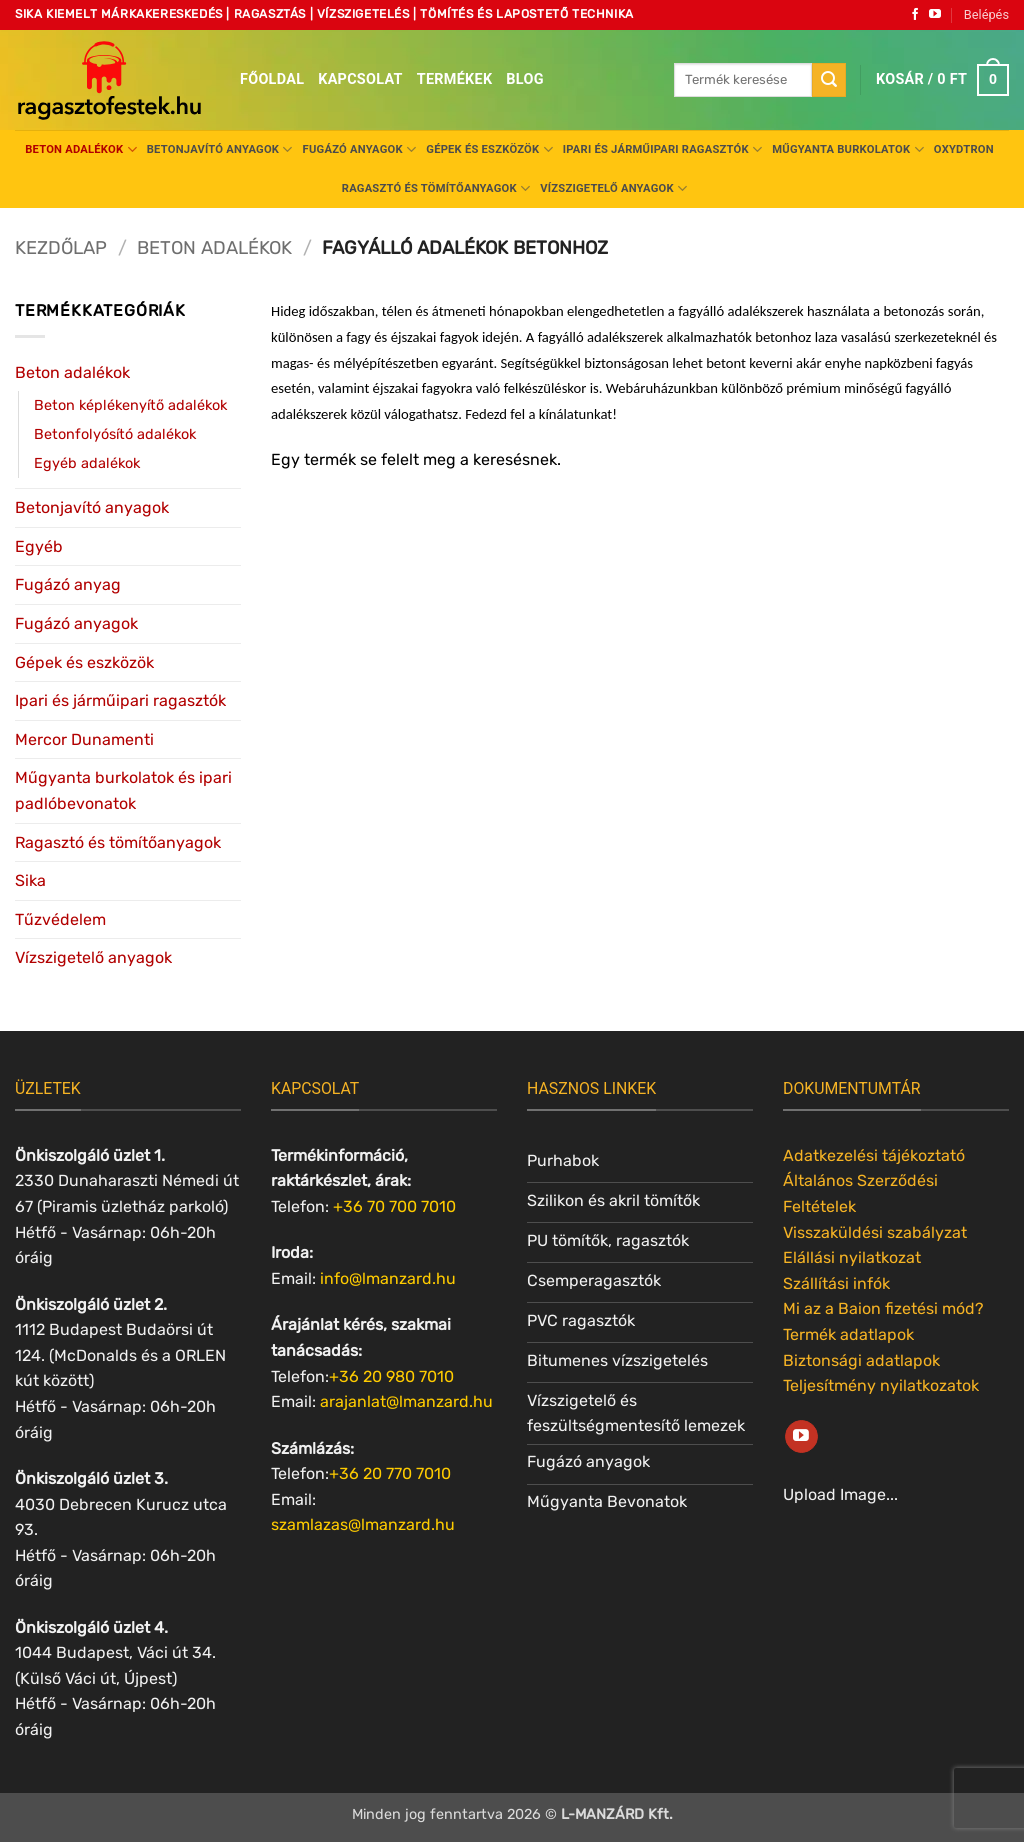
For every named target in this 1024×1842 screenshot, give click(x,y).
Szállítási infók (836, 1283)
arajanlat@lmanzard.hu (406, 1401)
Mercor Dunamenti (84, 739)
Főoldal (272, 79)
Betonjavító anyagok (220, 149)
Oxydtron (964, 149)
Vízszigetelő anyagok (613, 188)
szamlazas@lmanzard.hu (363, 1524)
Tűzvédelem (60, 919)
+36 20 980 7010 (391, 1376)
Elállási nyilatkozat (852, 1257)
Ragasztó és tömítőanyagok (436, 188)
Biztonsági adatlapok (861, 1360)
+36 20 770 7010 (390, 1473)
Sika (30, 880)
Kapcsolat (360, 79)
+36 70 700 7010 (394, 1206)
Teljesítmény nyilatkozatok (881, 1385)
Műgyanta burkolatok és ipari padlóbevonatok (123, 790)
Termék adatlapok (848, 1334)
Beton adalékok (81, 149)
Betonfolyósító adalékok (115, 434)
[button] (986, 15)
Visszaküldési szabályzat (875, 1232)
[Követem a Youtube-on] (935, 15)
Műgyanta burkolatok (848, 149)
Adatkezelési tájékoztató (874, 1155)
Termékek (455, 79)
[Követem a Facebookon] (915, 15)
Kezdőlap (61, 248)
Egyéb (39, 546)
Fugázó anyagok (360, 149)
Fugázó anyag (68, 584)
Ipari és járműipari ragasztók (663, 149)
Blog (524, 79)
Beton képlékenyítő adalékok (130, 405)
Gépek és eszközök (489, 149)
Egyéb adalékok (87, 463)
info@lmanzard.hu (388, 1278)
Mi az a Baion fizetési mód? (883, 1308)
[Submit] (829, 80)
